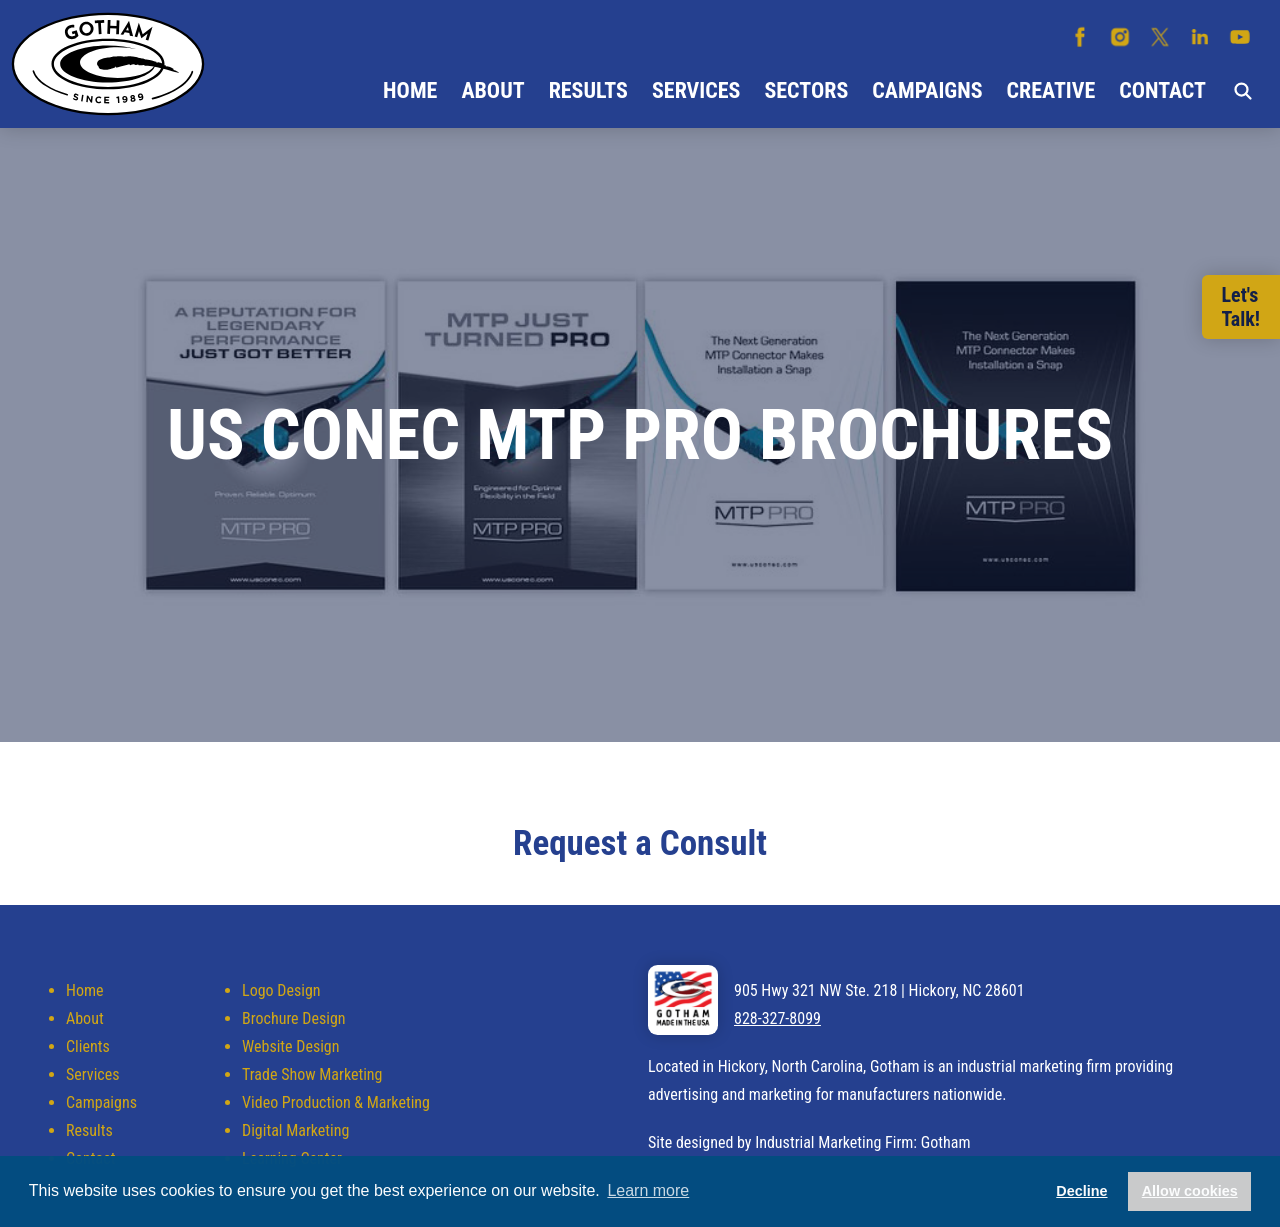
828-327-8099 (777, 1018)
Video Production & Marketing (336, 1102)
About (492, 90)
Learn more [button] (648, 1190)
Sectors (806, 90)
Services (696, 90)
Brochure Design (293, 1018)
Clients (88, 1046)
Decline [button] (1081, 1191)
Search (1243, 91)
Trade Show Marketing (312, 1074)
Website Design (290, 1046)
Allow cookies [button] (1190, 1191)
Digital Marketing (295, 1130)
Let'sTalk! (1241, 307)
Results (588, 90)
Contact (1162, 90)
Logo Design (281, 990)
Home (410, 90)
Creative (1051, 90)
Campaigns (927, 90)
